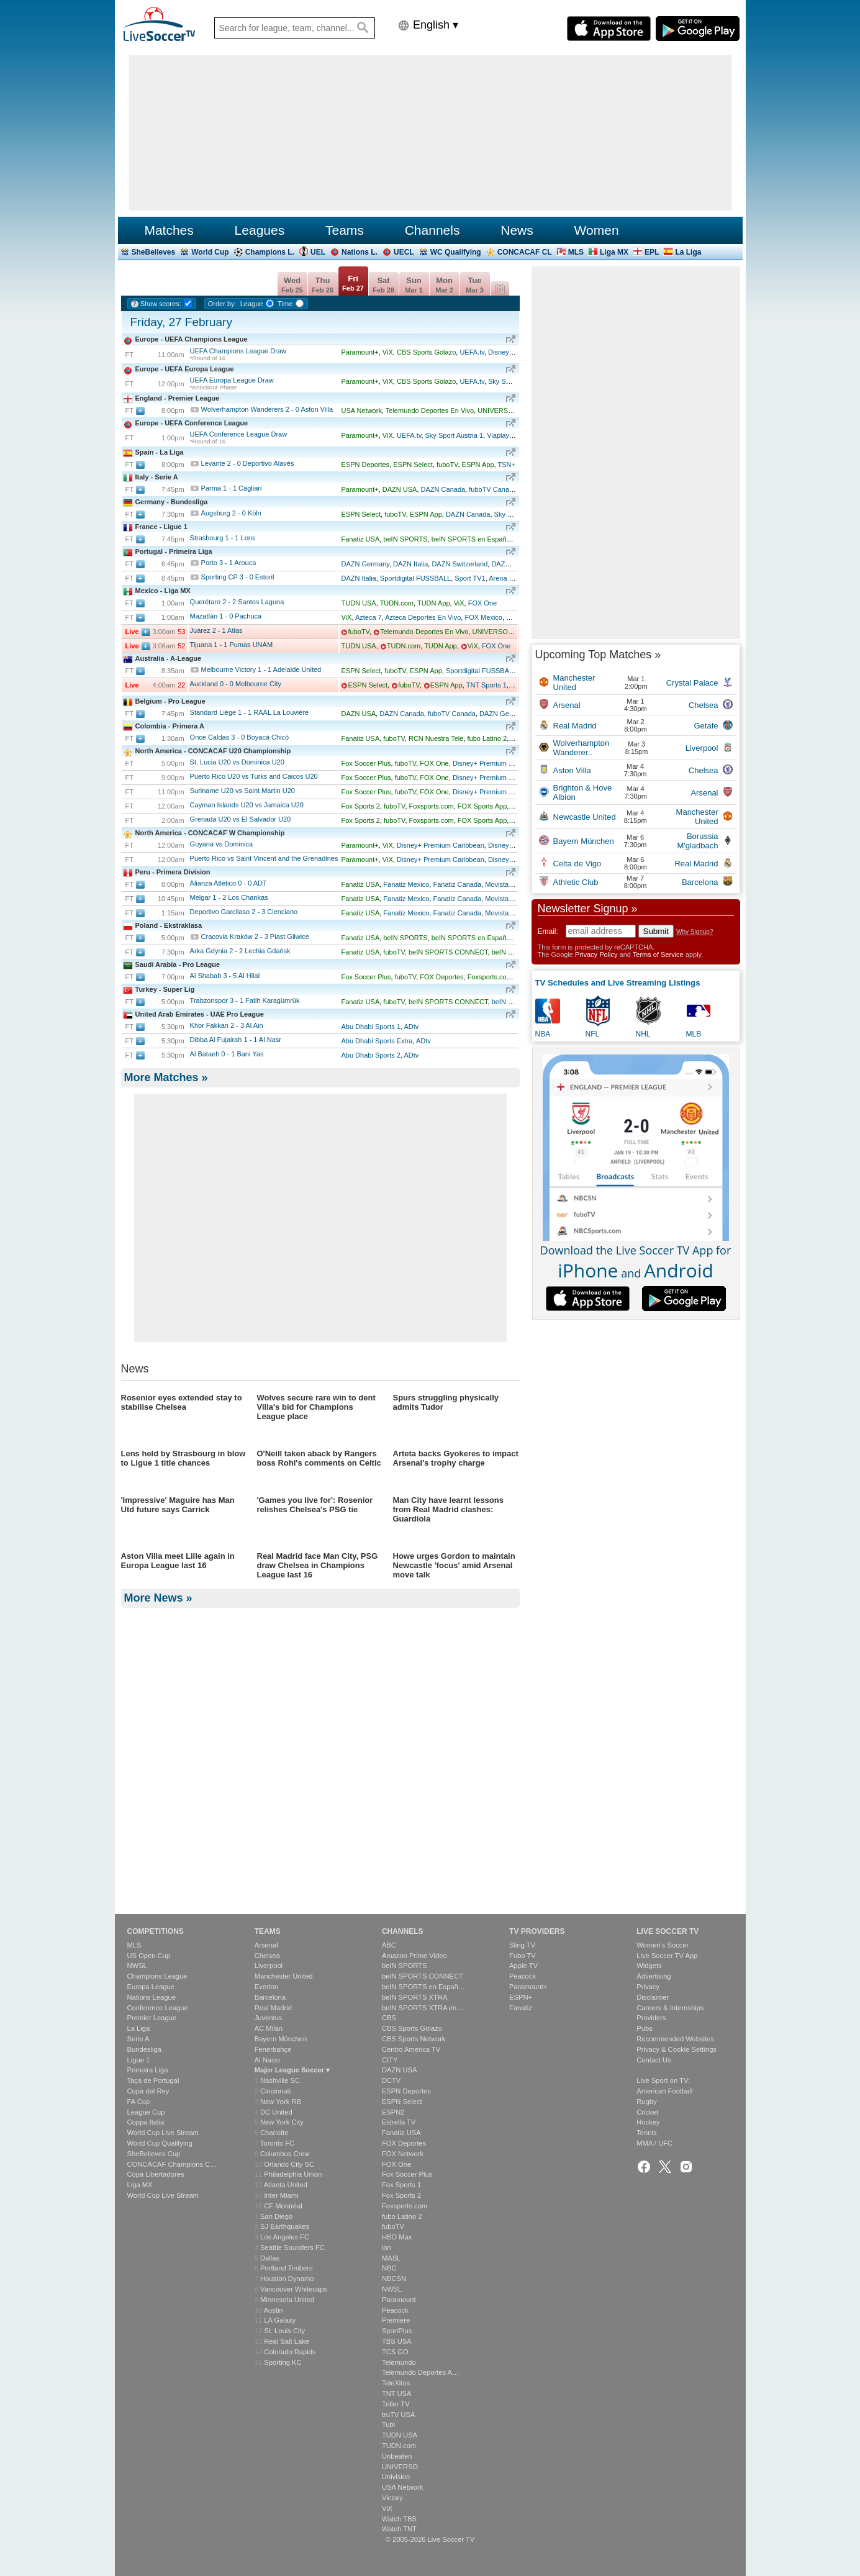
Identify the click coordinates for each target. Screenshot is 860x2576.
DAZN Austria (512, 564)
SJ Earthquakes (284, 2226)
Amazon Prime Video (414, 1955)
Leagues (260, 230)
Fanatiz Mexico (406, 884)
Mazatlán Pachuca (226, 616)
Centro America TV (411, 2049)
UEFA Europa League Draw (232, 380)
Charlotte (274, 2132)
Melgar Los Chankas (229, 897)
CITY (389, 2060)
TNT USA (397, 2393)
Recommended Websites (675, 2039)
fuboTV (447, 464)
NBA (543, 1034)
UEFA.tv (471, 352)
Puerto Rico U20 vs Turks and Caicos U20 (254, 776)
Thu (322, 285)
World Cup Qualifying (160, 2143)
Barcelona (270, 1997)
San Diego (276, 2216)
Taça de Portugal (153, 2080)
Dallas (269, 2258)
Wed (292, 285)
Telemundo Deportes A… (420, 2372)
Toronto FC (277, 2143)
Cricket (647, 2112)
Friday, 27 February (181, 322)
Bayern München (281, 2039)
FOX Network (402, 2153)
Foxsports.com (431, 806)
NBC (389, 2268)
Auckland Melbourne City (235, 683)
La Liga (688, 252)
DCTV (391, 2080)
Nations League (151, 1997)
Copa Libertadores (155, 2174)
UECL (404, 252)
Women (596, 230)
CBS (389, 2017)
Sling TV (522, 1945)
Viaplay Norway (510, 435)
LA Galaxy (280, 2320)
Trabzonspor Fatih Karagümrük (245, 1000)
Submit (656, 931)
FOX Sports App (482, 806)
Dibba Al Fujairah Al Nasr (235, 1039)
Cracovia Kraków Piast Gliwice (255, 936)
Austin (273, 2310)
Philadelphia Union (293, 2174)
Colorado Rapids (289, 2352)
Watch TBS (399, 2519)
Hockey (647, 2122)
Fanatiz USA (360, 539)
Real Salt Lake (286, 2341)
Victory (392, 2497)
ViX (387, 352)
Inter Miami (281, 2195)
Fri (353, 283)
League (251, 303)
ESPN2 (393, 2112)
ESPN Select (413, 464)
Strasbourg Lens (223, 538)
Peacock (395, 2310)
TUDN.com (397, 603)
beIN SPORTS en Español (472, 539)
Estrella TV (399, 2122)
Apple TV (523, 1965)
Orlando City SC (289, 2164)
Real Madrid (273, 2007)
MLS (576, 252)
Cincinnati (275, 2091)
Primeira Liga (147, 2070)
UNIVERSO (495, 410)
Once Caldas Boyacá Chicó (239, 737)
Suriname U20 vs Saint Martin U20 (242, 790)
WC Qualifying (455, 252)
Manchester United (284, 1976)
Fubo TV (522, 1955)
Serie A (138, 2039)
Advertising (653, 1976)
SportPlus (397, 2330)
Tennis (646, 2132)
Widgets (648, 1965)
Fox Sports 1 (401, 2184)
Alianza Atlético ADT (228, 883)
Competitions (155, 1931)
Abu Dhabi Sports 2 (370, 1055)
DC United (276, 2112)
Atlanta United (285, 2184)
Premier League (152, 2017)
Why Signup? (694, 931)
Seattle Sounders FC (292, 2247)
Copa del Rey (148, 2091)
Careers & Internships (670, 2007)
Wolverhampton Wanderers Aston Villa (267, 409)
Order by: (222, 303)
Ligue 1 (138, 2060)
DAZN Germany (365, 564)
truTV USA (398, 2414)
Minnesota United (287, 2299)
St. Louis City (284, 2330)
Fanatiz (520, 2007)
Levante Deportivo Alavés (247, 463)
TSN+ (506, 464)
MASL (391, 2258)
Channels (432, 230)
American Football (664, 2091)
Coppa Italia (146, 2122)
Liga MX (614, 252)
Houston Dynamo (287, 2278)
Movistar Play (505, 884)
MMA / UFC (654, 2143)
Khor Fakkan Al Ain (226, 1025)
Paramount (399, 2299)
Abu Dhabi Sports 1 (370, 1026)
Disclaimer (652, 1997)
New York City (282, 2122)
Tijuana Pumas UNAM (231, 644)
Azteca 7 (368, 617)
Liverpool (269, 1965)
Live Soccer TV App (666, 1955)
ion (386, 2247)
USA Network (361, 410)
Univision (396, 2476)
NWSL (137, 1965)
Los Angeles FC (284, 2237)
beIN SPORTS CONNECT (448, 952)
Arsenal (266, 1945)
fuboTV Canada (493, 489)
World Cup (210, 252)
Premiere (396, 2320)
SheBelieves (154, 252)
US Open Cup (149, 1955)
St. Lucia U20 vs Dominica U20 (237, 762)
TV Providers (536, 1931)
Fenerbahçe (273, 2049)
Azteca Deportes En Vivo (423, 617)
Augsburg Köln (231, 513)
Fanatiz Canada (457, 884)
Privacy (647, 1986)
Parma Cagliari (231, 488)
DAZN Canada (443, 489)
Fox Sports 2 (360, 806)
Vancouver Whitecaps (293, 2289)
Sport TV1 (470, 578)
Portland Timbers (286, 2268)
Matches (168, 230)
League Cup (146, 2112)
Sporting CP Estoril (237, 577)
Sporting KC (282, 2362)
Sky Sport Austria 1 (454, 435)
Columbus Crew (285, 2153)
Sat (383, 285)
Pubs (644, 2028)
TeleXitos (396, 2383)
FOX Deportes (441, 977)
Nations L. (360, 252)
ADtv (411, 1026)
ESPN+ (520, 1997)
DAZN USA (399, 489)
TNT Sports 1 (486, 685)
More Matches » (166, 1077)
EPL (652, 252)
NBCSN (394, 2278)
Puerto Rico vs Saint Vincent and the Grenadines (264, 858)
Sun (414, 285)
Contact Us (653, 2060)
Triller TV (396, 2404)
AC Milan (269, 2028)
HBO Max (397, 2237)
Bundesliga (144, 2049)
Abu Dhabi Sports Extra (376, 1041)
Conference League (157, 2007)
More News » (158, 1879)
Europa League (151, 1986)
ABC (389, 1945)
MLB (694, 1034)
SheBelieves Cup (154, 2153)
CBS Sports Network (414, 2039)
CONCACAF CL (524, 252)
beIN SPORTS (405, 539)
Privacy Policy (596, 954)
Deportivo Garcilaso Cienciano (244, 911)
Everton (267, 1986)
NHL (643, 1034)
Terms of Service (658, 954)
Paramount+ (359, 352)
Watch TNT (399, 2529)
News (516, 230)
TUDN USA (358, 603)
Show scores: (160, 303)
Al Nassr (268, 2060)
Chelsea (267, 1955)
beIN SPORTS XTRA (414, 1997)
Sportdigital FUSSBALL (415, 578)
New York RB (280, 2101)
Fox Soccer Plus (366, 763)
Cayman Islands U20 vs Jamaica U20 (247, 805)
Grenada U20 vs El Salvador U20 (240, 819)
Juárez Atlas (216, 630)
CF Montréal (283, 2206)
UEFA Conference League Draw (238, 434)
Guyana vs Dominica (221, 844)
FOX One (482, 603)
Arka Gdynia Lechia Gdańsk (240, 951)
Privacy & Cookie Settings (676, 2049)
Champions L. (269, 252)
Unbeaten (397, 2456)
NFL (593, 1034)
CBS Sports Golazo (426, 352)
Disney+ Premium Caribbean (496, 763)
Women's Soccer (662, 1945)
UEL (317, 252)
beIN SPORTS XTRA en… (423, 2007)
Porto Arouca (228, 562)
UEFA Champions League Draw (238, 351)
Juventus (269, 2017)
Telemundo (399, 2362)
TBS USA (397, 2341)
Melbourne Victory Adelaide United (261, 669)
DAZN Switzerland (459, 564)
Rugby (646, 2101)
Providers (651, 2017)
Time (285, 303)
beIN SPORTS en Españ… (423, 1986)
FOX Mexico (483, 617)
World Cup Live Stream (163, 2132)
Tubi (388, 2424)
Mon (444, 285)
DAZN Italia (410, 564)
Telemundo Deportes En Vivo (430, 410)
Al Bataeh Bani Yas (227, 1054)
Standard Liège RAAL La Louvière (249, 712)
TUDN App (433, 603)
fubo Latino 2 (487, 738)
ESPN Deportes (365, 464)
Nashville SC (280, 2080)
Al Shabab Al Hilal (225, 975)
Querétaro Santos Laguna (237, 601)
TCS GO (395, 2352)
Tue (475, 285)
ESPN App (478, 464)
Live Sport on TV (662, 2080)
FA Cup (138, 2101)
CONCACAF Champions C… (172, 2164)
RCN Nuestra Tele (436, 738)
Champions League (157, 1976)
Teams (344, 230)
